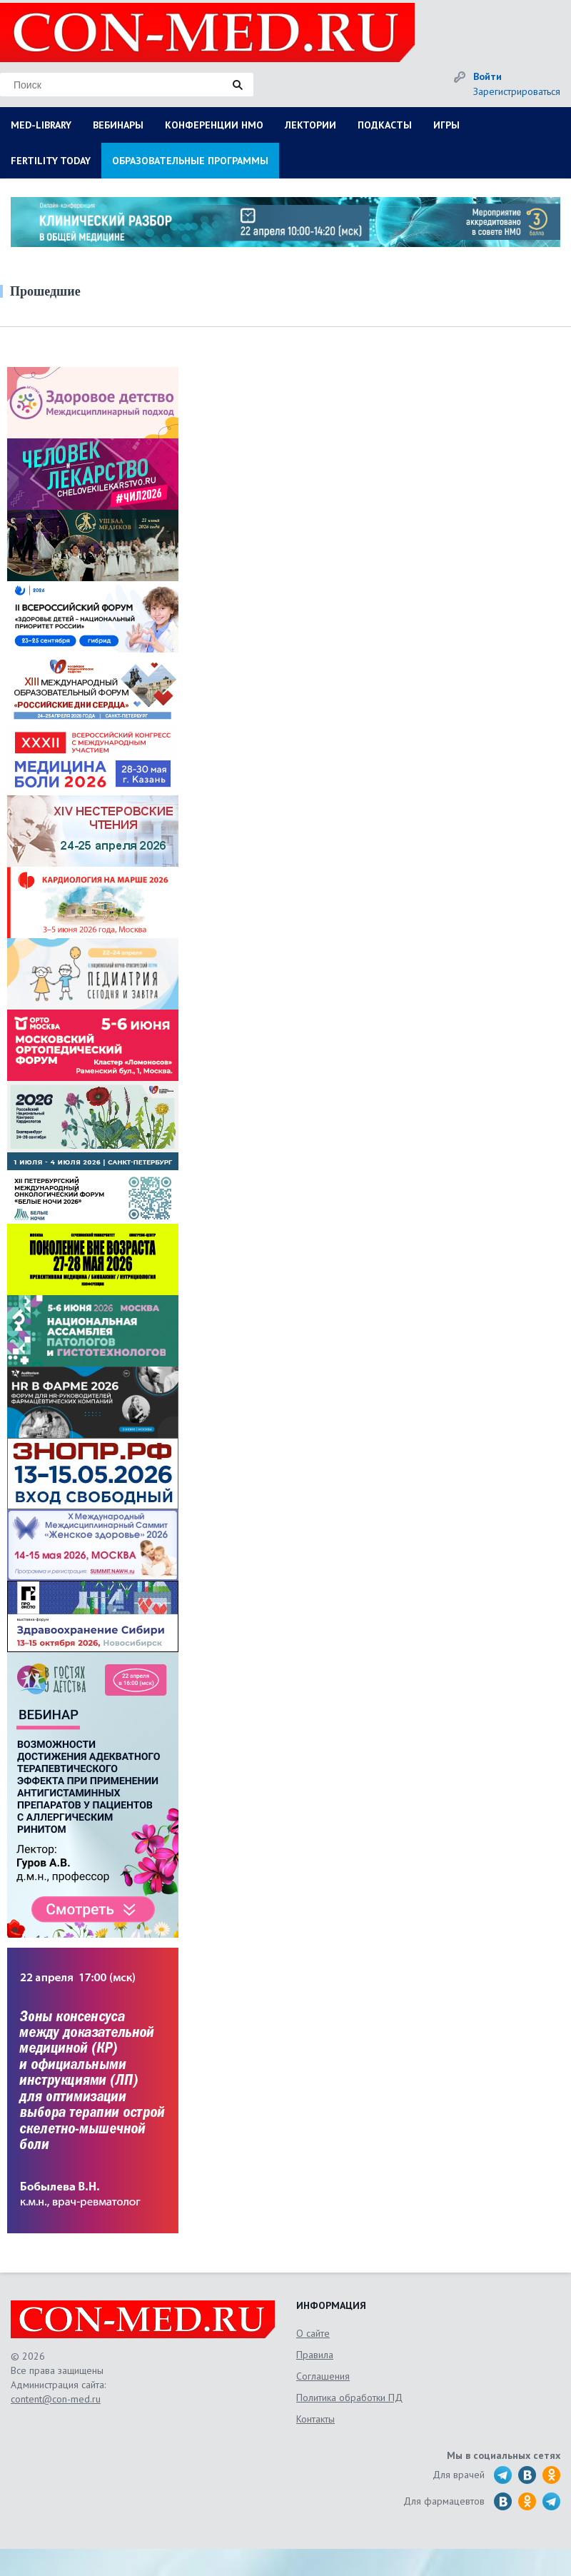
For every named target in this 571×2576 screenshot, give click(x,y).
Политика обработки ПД (349, 2397)
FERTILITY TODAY (51, 160)
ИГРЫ (446, 125)
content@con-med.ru (56, 2399)
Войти (487, 76)
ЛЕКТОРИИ (310, 125)
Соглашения (323, 2376)
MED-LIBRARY (41, 125)
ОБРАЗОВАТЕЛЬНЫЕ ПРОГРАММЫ (190, 160)
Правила (314, 2354)
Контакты (315, 2419)
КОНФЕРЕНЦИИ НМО (214, 125)
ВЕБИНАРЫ (118, 125)
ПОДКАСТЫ (385, 125)
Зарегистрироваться (516, 91)
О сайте (313, 2333)
